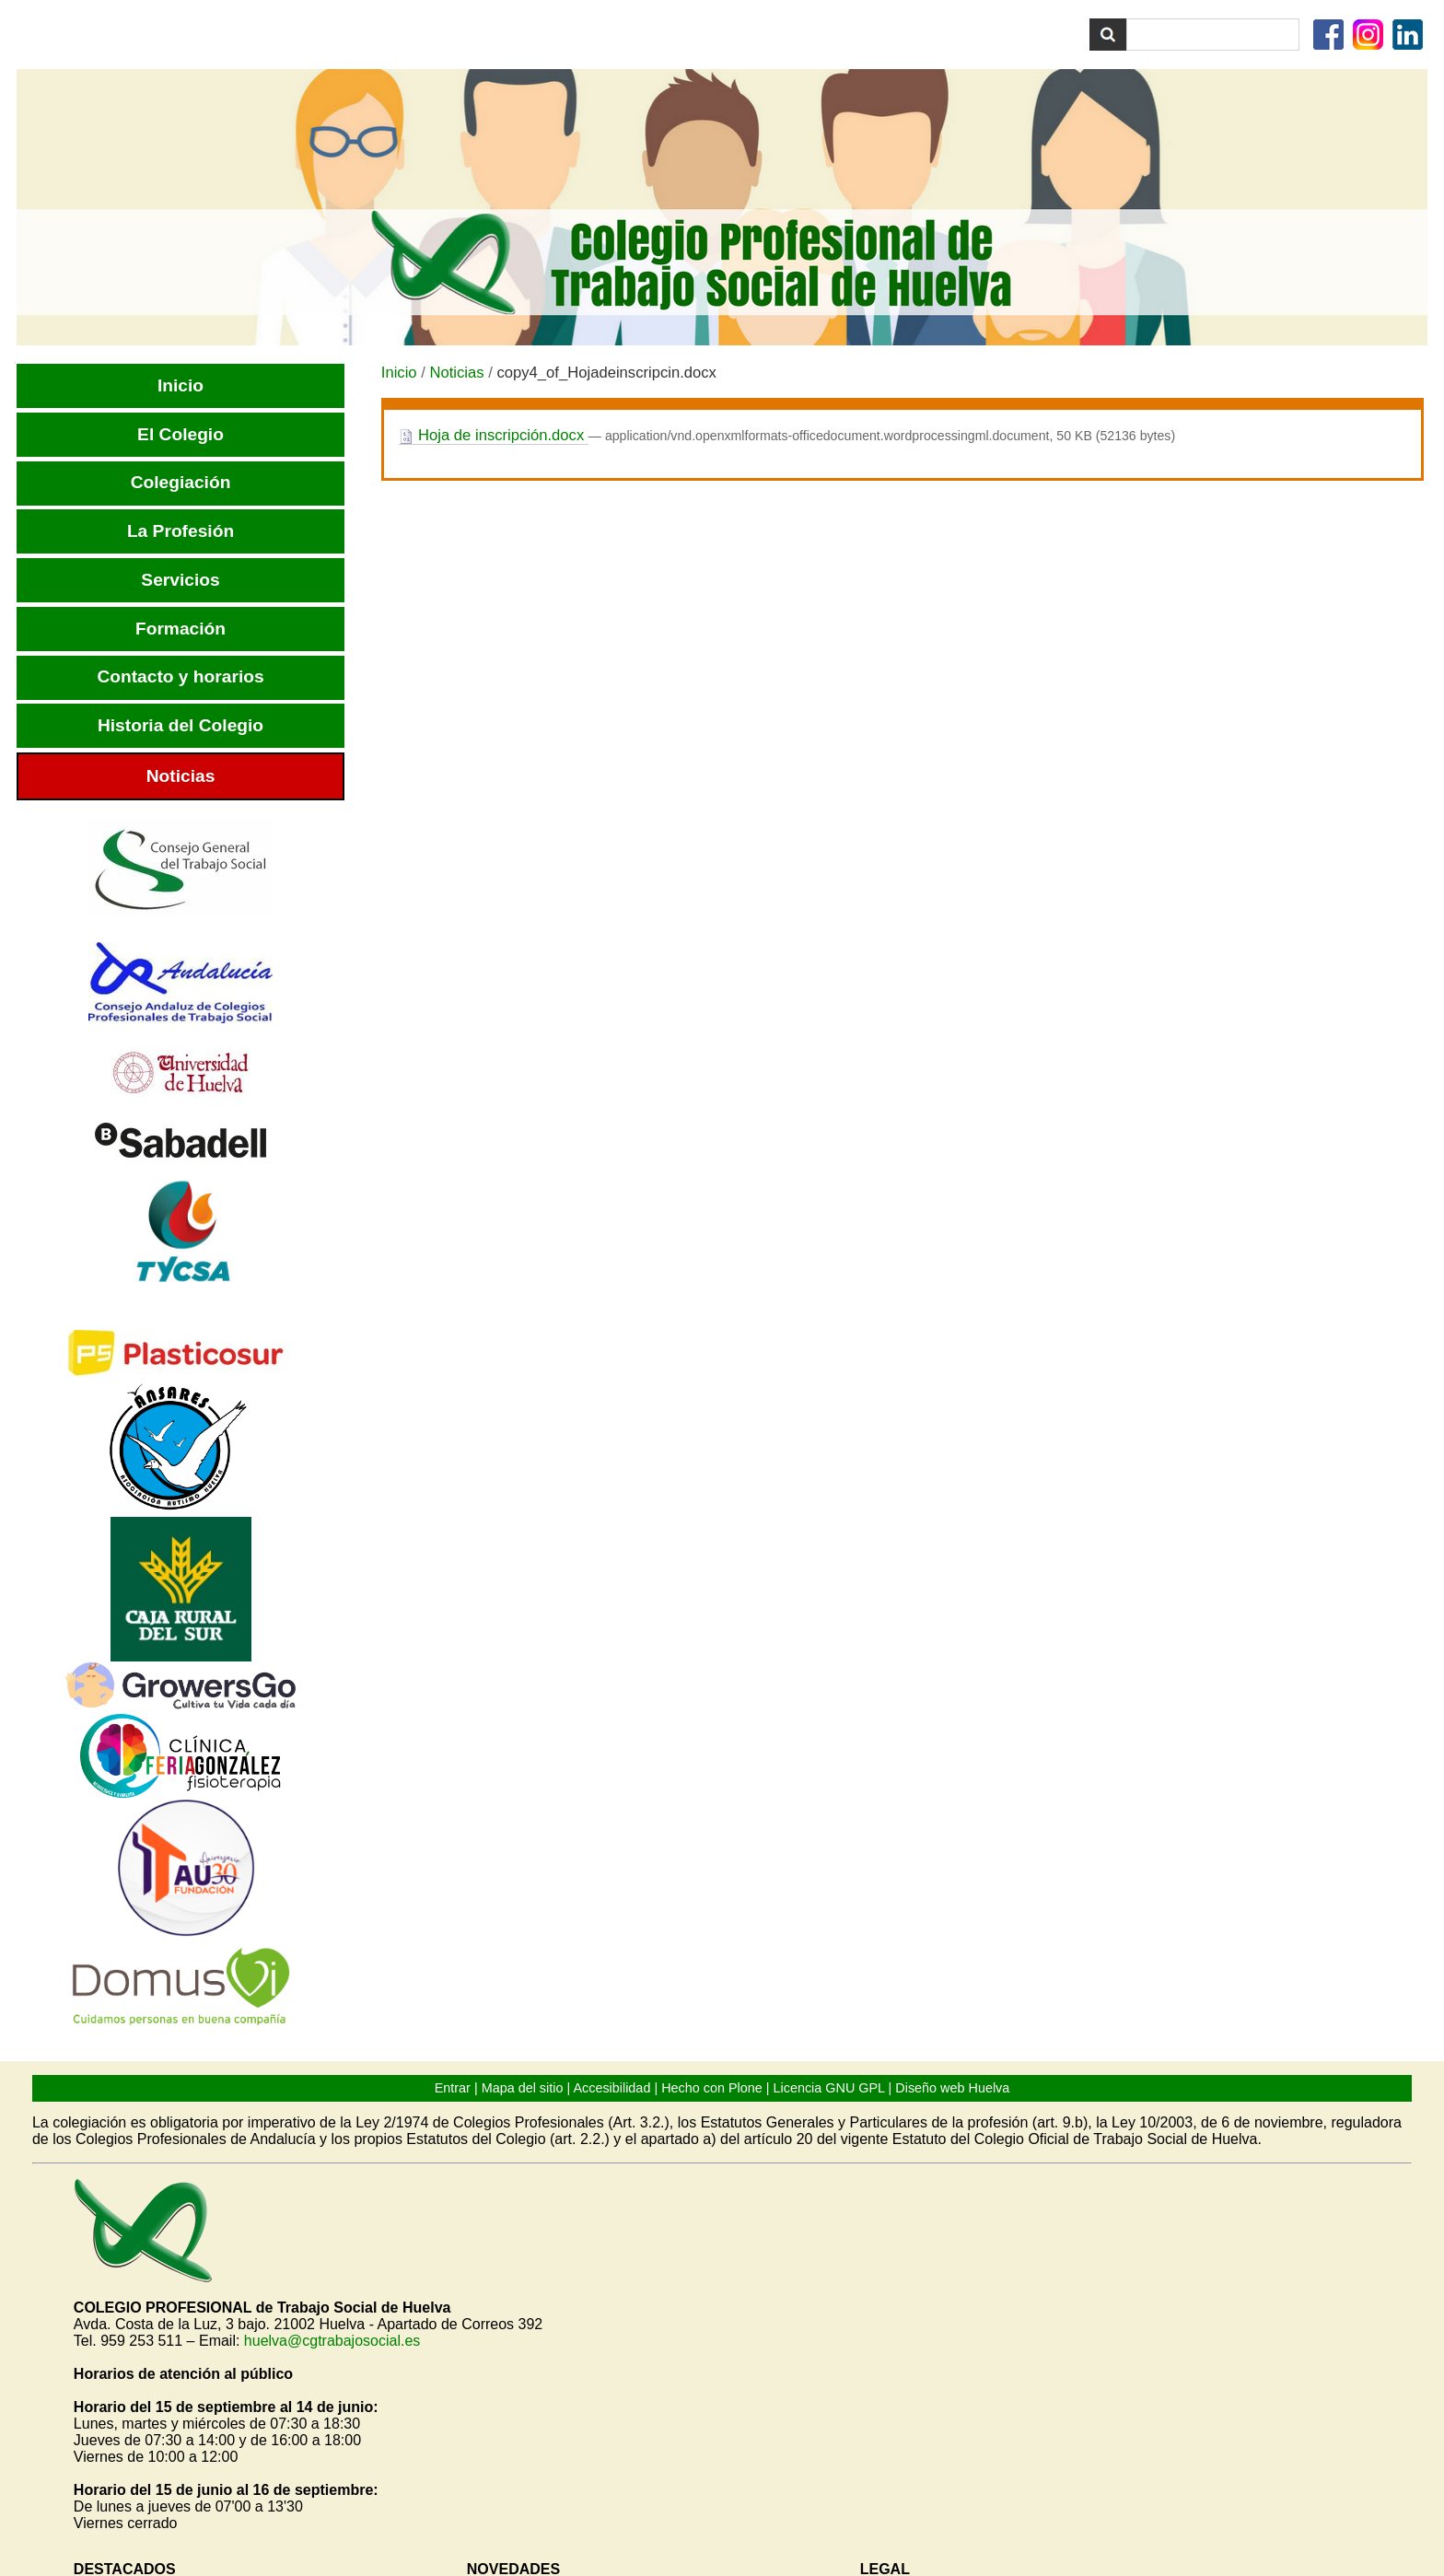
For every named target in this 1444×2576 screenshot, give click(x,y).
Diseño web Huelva (952, 2088)
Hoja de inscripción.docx (493, 435)
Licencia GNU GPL (829, 2088)
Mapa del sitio (523, 2088)
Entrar (453, 2088)
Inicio (399, 372)
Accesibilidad (611, 2088)
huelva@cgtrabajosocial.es (332, 2341)
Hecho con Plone (712, 2088)
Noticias (456, 372)
